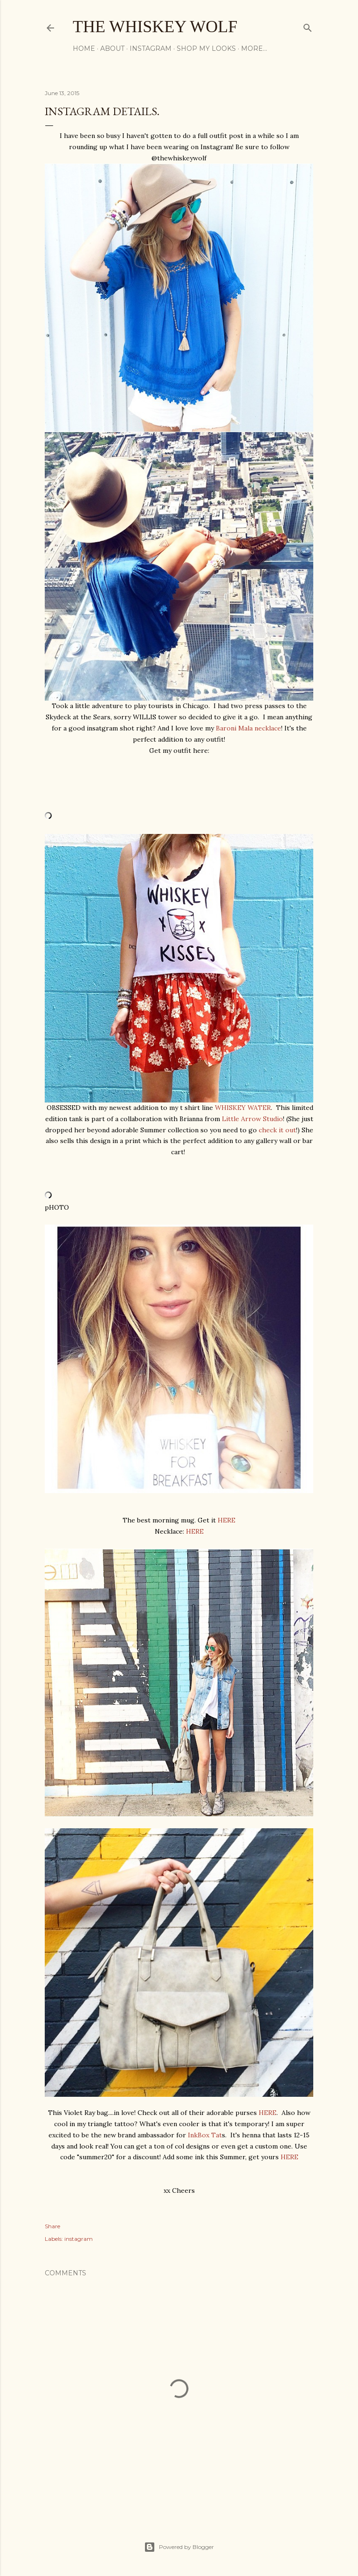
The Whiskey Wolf (155, 26)
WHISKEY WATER (243, 1107)
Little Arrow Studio (252, 1119)
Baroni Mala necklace (248, 728)
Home (84, 48)
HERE (226, 1520)
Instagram (151, 48)
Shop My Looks (206, 48)
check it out (277, 1130)
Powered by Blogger (179, 2547)
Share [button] (52, 2226)
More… (254, 48)
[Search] (307, 26)
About (112, 48)
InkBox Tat (205, 2135)
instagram (78, 2238)
